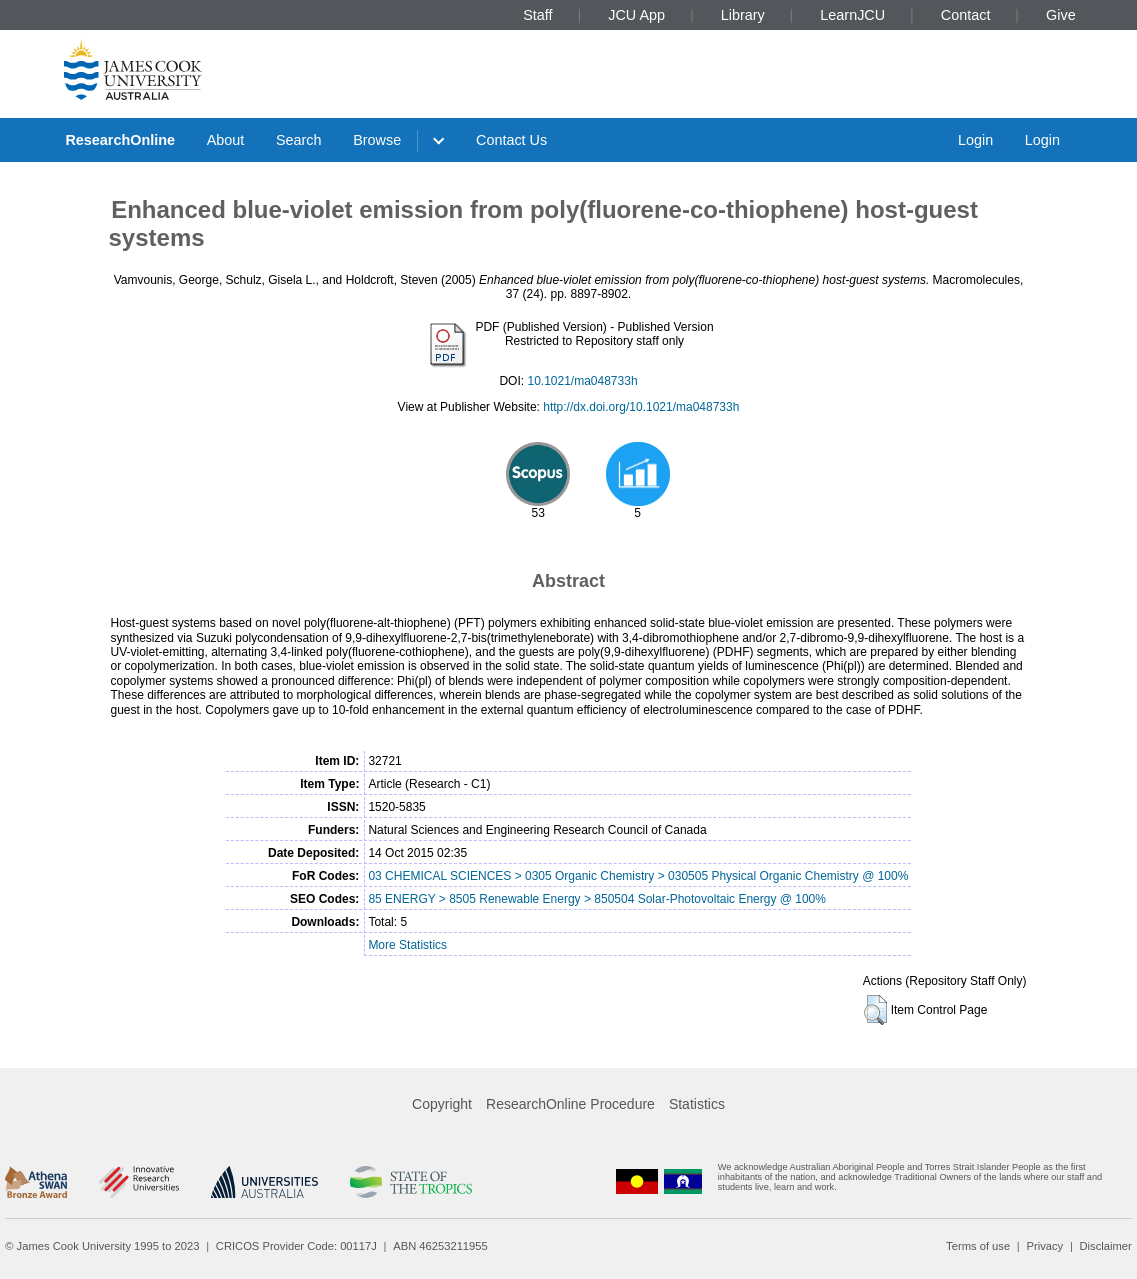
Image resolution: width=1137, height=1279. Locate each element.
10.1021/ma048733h (582, 381)
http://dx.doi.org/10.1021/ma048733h (641, 407)
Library (743, 15)
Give (1061, 15)
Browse (377, 140)
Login (975, 140)
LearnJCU (852, 15)
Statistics (697, 1104)
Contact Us (511, 140)
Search (299, 140)
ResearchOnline (120, 140)
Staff (537, 15)
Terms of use (978, 1246)
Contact (966, 15)
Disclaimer (1106, 1246)
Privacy (1044, 1246)
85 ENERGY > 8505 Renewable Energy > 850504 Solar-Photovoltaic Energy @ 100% (597, 899)
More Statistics (407, 945)
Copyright (442, 1104)
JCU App (636, 15)
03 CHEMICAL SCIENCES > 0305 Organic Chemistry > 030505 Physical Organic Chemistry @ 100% (638, 876)
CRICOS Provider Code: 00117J (296, 1246)
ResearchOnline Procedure (570, 1104)
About (226, 140)
